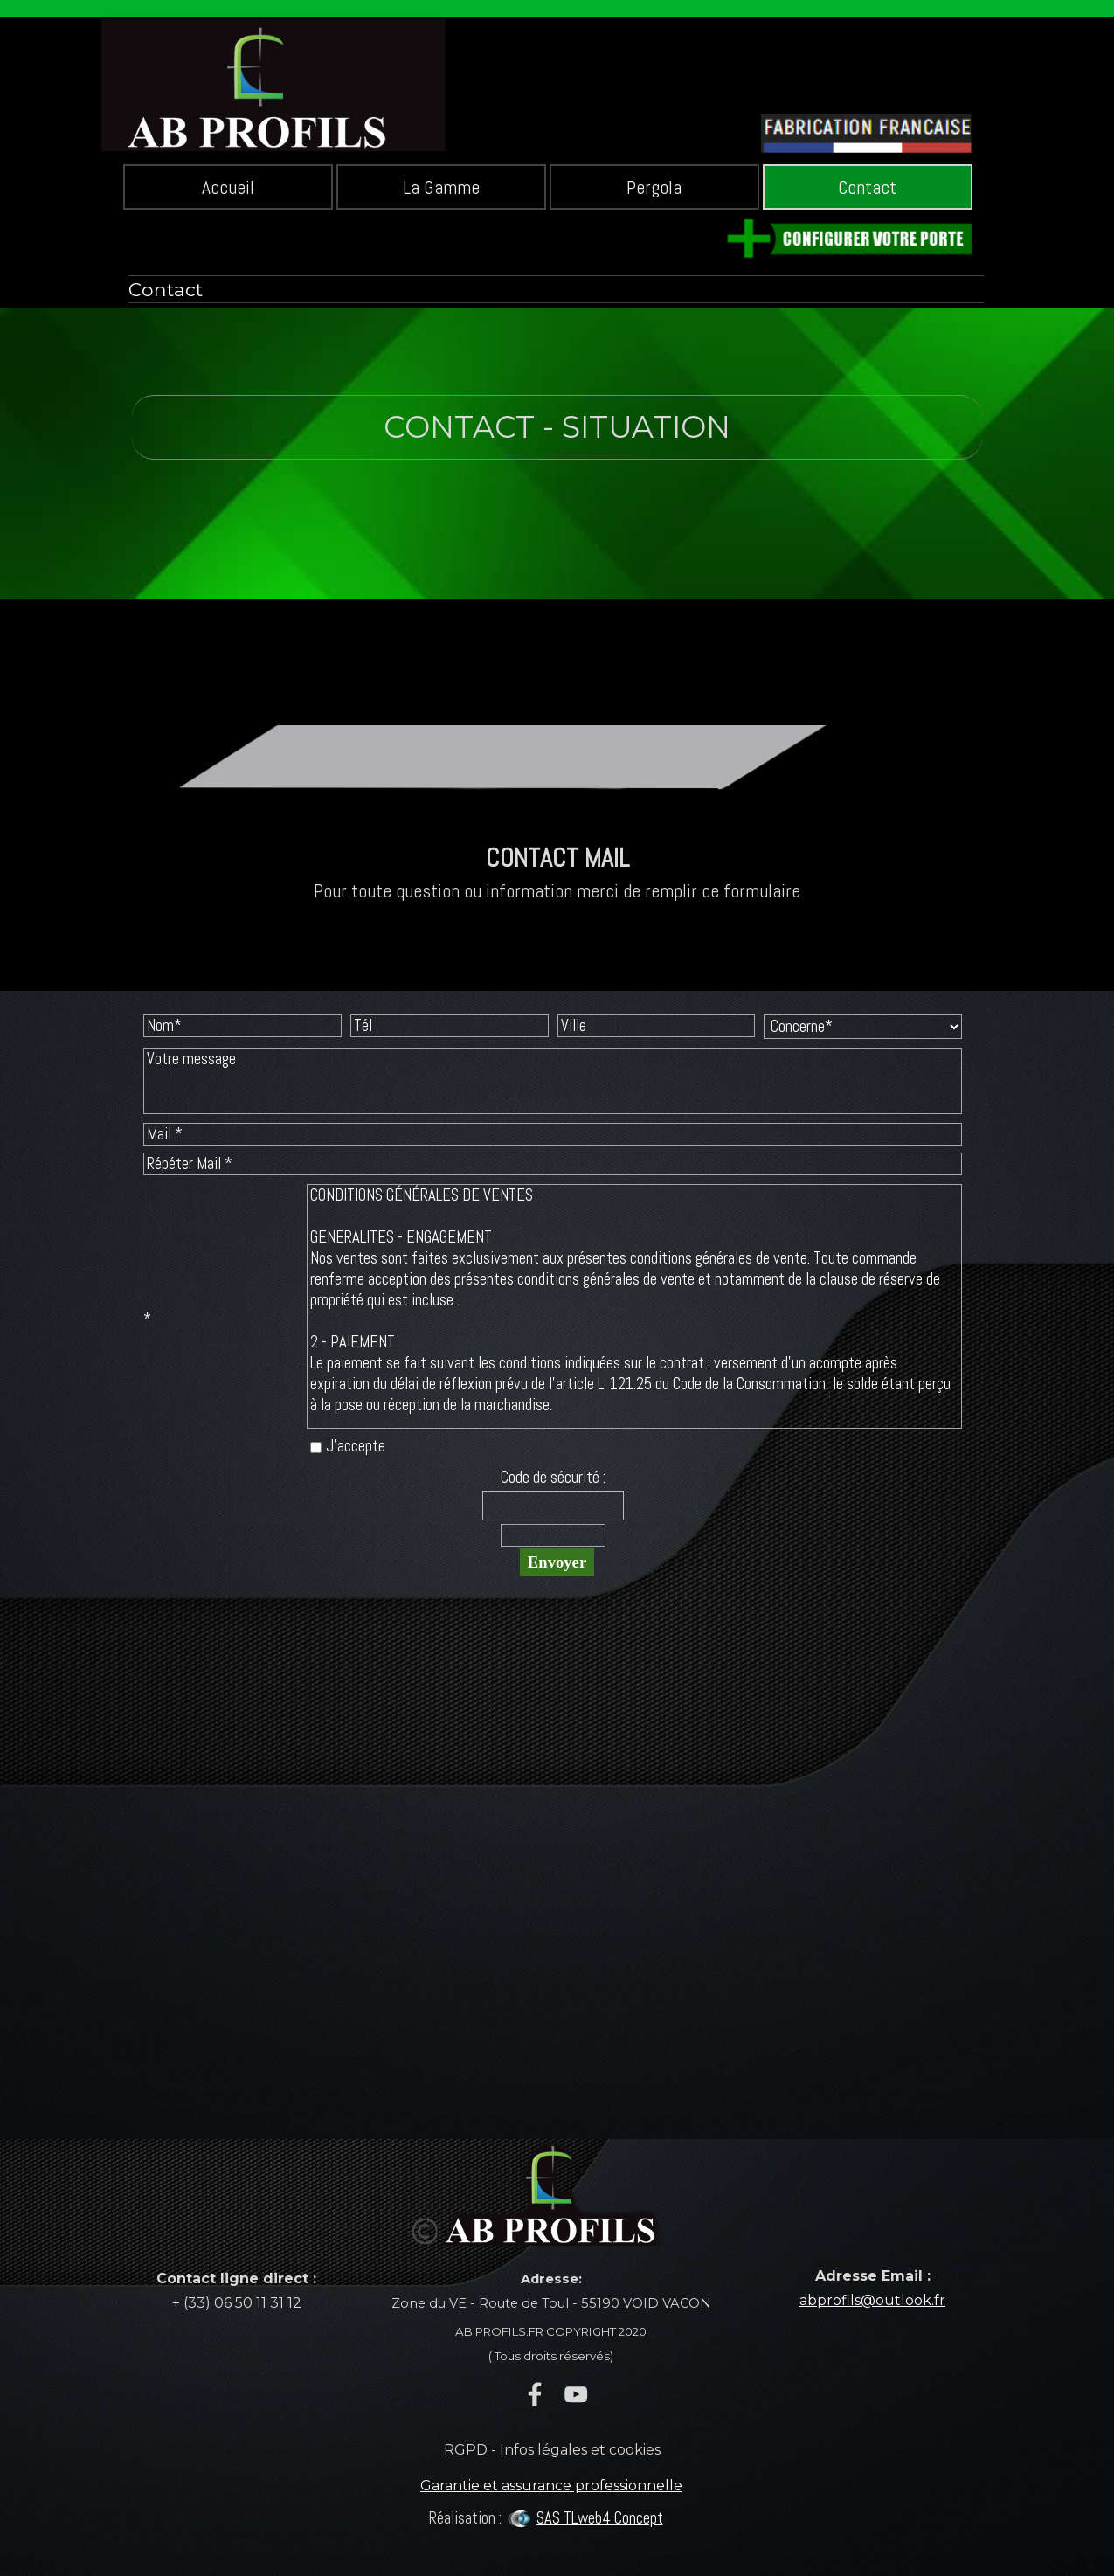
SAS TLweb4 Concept (599, 2518)
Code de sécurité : (553, 1477)
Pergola (654, 187)
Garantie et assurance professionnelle (551, 2485)
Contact (867, 187)
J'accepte (355, 1446)
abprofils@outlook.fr (872, 2300)
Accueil (228, 187)
